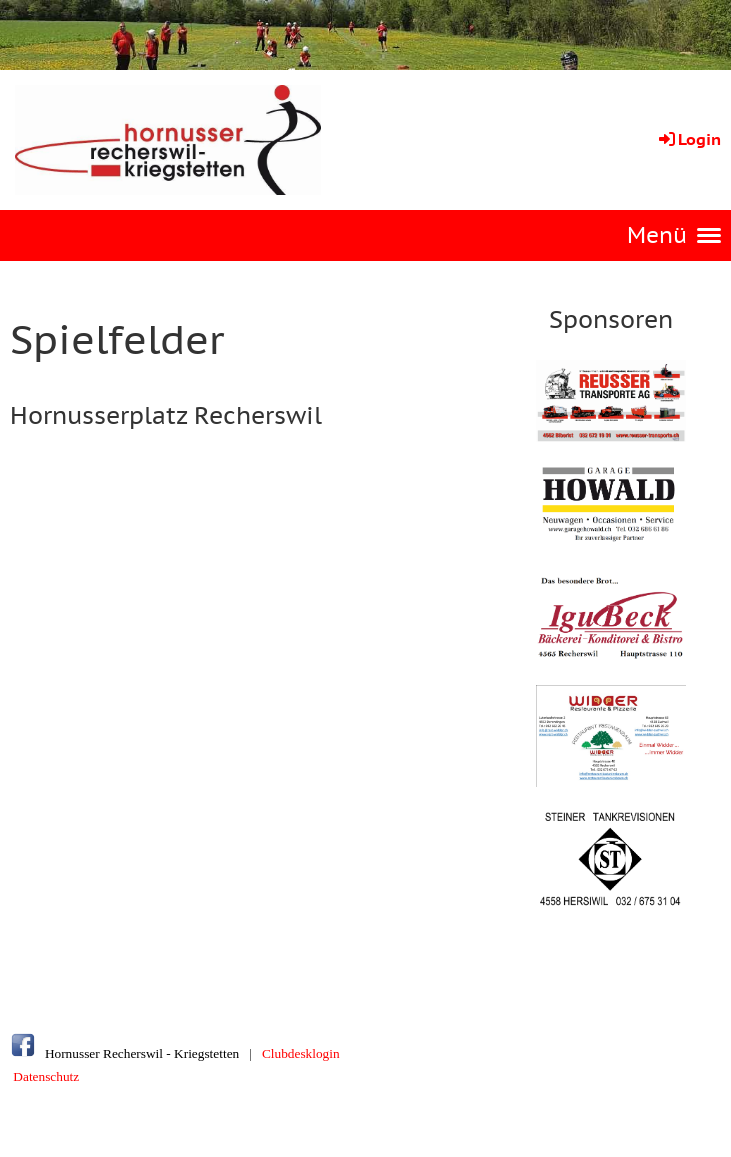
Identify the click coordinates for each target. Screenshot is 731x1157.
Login (688, 139)
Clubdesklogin (301, 1053)
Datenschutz (46, 1076)
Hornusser (72, 1053)
